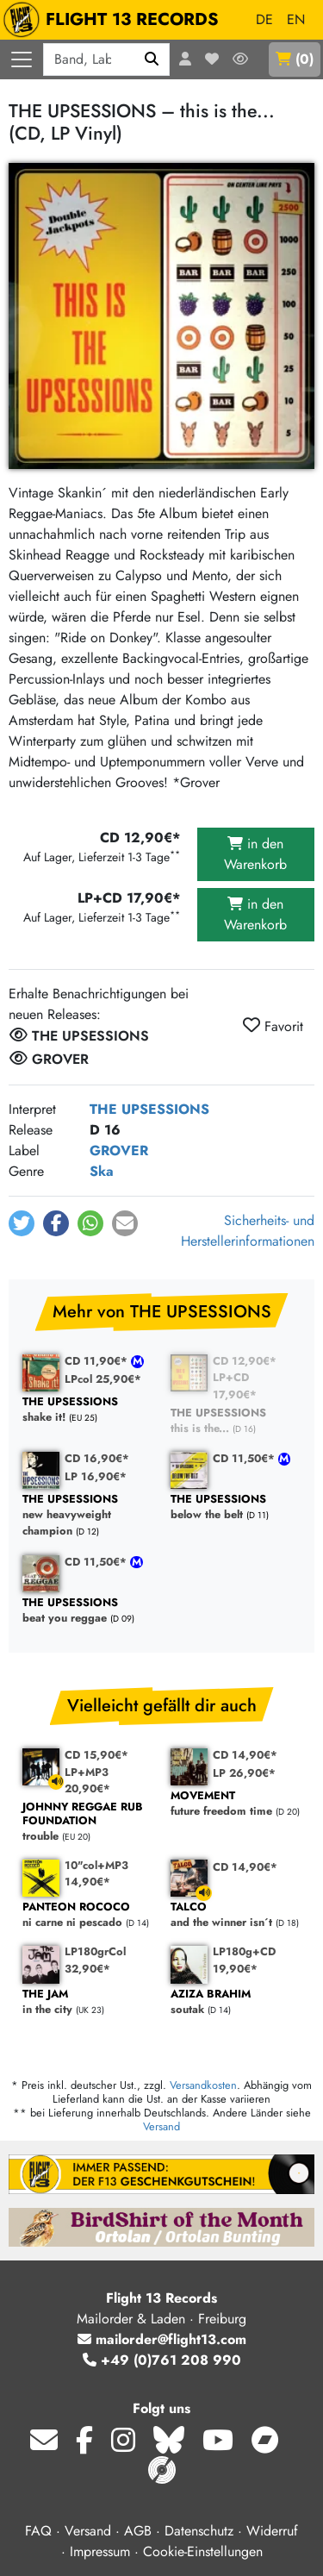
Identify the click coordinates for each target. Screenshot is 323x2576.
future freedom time (236, 1804)
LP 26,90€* (244, 1773)
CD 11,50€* (245, 1458)
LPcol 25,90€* (103, 1379)
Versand (161, 2126)
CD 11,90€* (98, 1361)
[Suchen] (152, 59)
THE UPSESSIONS (149, 1109)
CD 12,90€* (244, 1361)
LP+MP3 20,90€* (87, 1780)
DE (264, 19)
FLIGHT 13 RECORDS (115, 20)
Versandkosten (203, 2085)
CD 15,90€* (96, 1755)
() (295, 59)
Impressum (100, 2551)
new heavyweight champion (87, 1515)
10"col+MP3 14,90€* (96, 1873)
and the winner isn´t (236, 1915)
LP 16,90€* (96, 1476)
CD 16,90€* (97, 1458)
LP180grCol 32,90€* (95, 1959)
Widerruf (272, 2531)
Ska (102, 1171)
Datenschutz (199, 2531)
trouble (87, 1822)
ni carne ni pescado (87, 1915)
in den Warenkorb (255, 854)
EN (296, 19)
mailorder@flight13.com (162, 2339)
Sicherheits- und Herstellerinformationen (247, 1230)
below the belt (236, 1507)
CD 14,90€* (245, 1755)
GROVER (119, 1150)
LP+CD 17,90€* (235, 1385)
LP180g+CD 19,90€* (244, 1959)
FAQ (38, 2531)
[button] (21, 1223)
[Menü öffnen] (21, 59)
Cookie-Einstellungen (203, 2551)
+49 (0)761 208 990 (162, 2360)
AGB (138, 2531)
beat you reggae (87, 1611)
